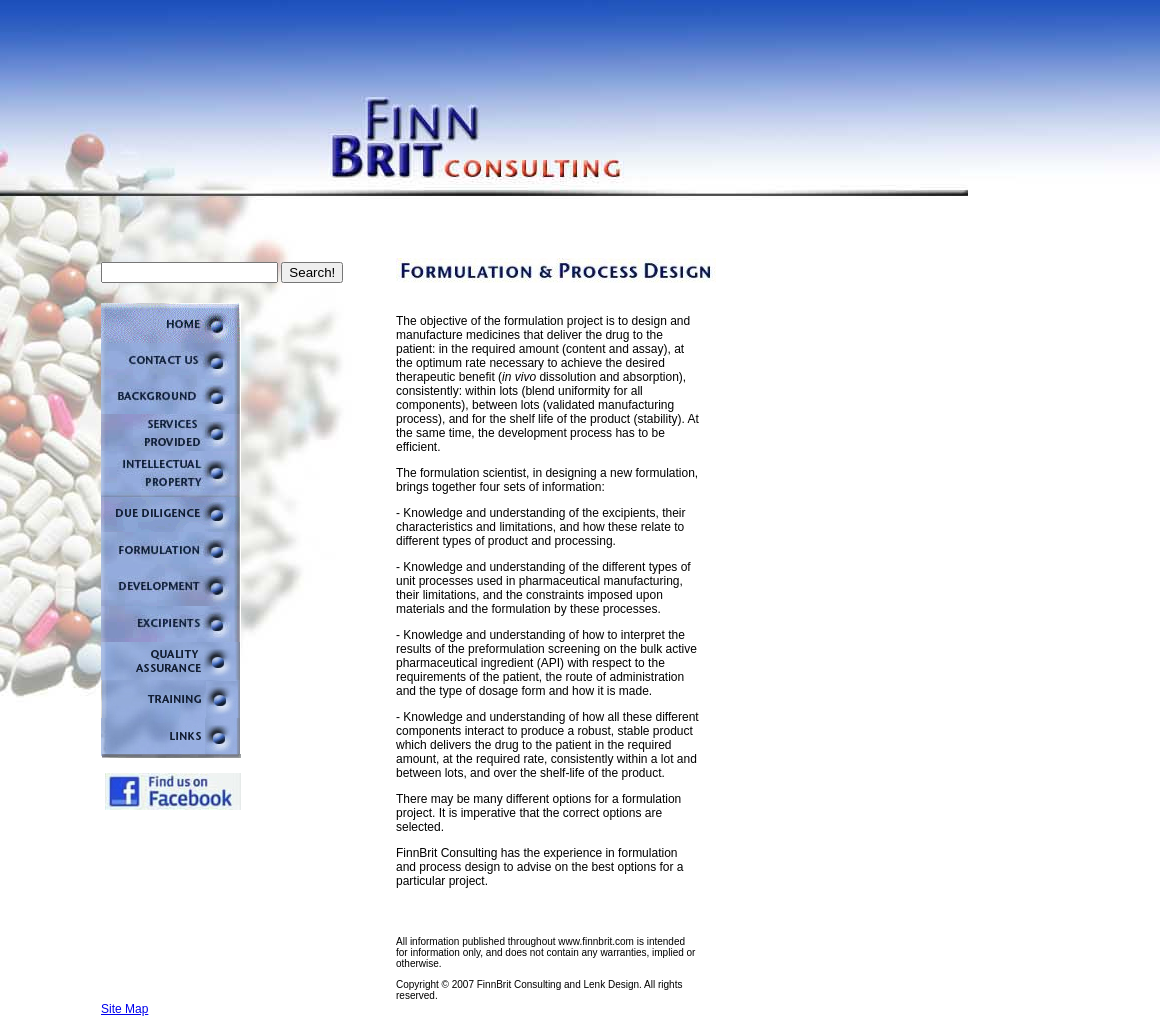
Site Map (124, 1009)
